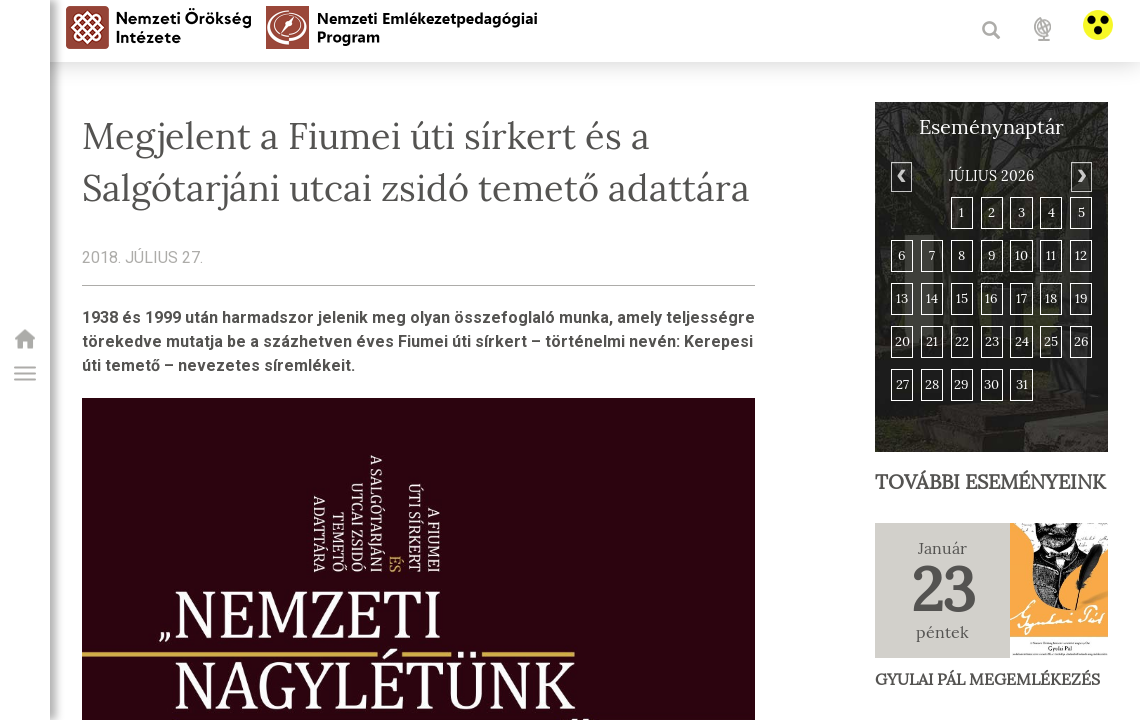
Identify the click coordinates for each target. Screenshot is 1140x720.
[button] (25, 374)
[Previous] (901, 177)
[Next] (1081, 177)
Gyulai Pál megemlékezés (987, 679)
